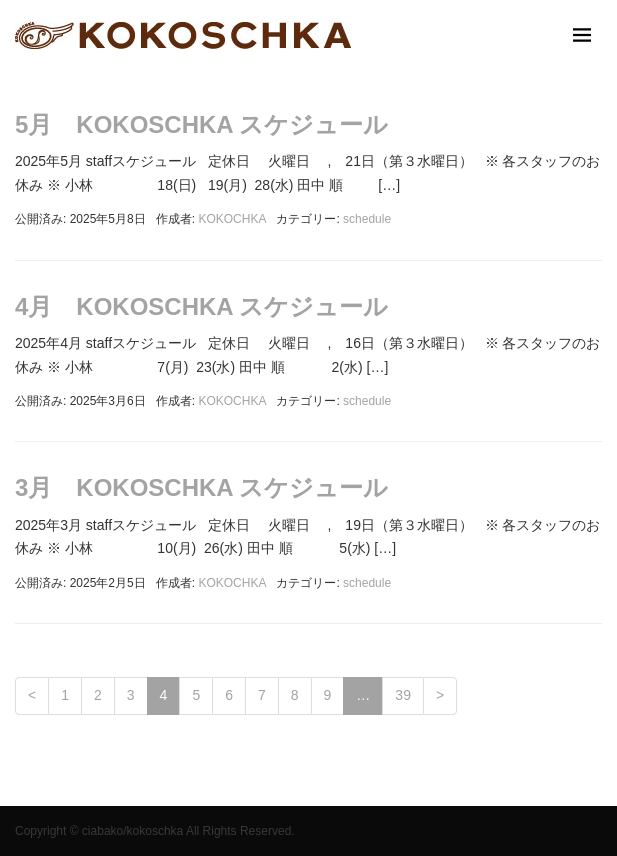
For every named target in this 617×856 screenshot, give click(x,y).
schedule (367, 219)
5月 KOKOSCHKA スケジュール (201, 124)
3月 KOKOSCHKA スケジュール (201, 487)
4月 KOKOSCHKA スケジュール (201, 306)
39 (403, 695)
